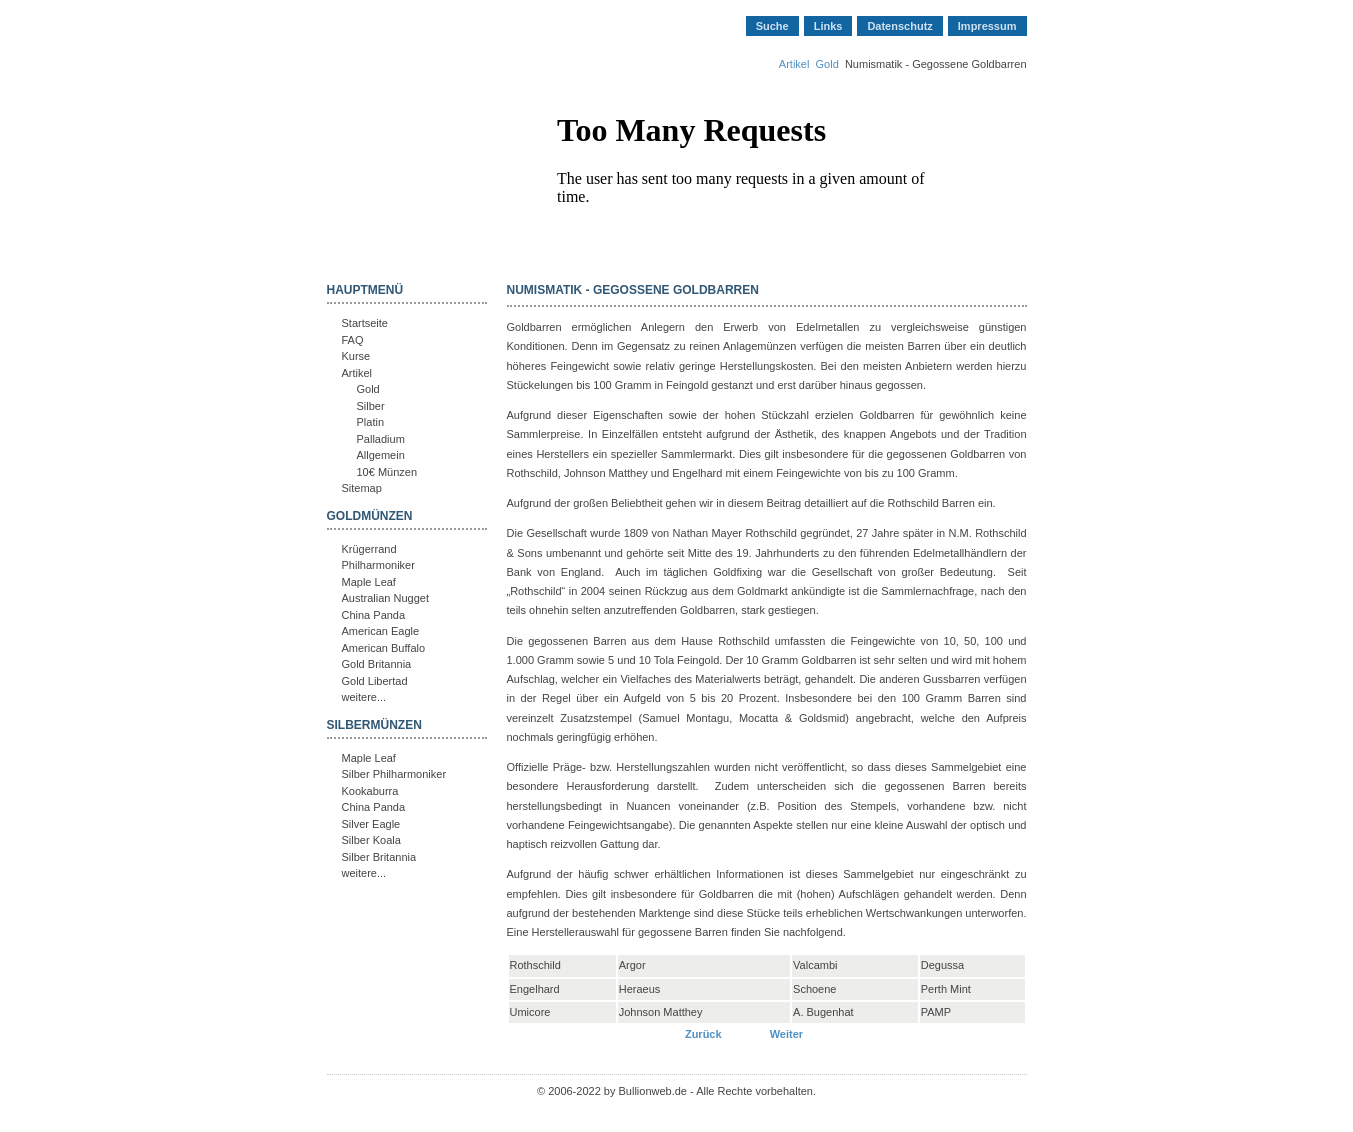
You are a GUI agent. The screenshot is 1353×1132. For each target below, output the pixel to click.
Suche (772, 26)
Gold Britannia (377, 664)
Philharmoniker (378, 565)
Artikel (794, 64)
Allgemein (381, 455)
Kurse (356, 356)
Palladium (381, 439)
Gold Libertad (375, 681)
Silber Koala (371, 840)
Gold (827, 64)
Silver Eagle (371, 824)
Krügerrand (369, 549)
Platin (371, 422)
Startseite (365, 323)
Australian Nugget (385, 598)
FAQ (353, 340)
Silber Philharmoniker (394, 774)
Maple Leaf (369, 582)
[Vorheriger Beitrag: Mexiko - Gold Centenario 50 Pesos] (705, 1034)
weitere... (364, 697)
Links (828, 26)
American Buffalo (384, 648)
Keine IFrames (754, 204)
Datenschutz (899, 26)
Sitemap (362, 488)
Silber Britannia (379, 857)
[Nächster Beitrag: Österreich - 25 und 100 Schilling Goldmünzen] (786, 1034)
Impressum (987, 26)
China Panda (374, 615)
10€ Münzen (387, 472)
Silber (371, 406)
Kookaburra (370, 791)
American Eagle (381, 631)
